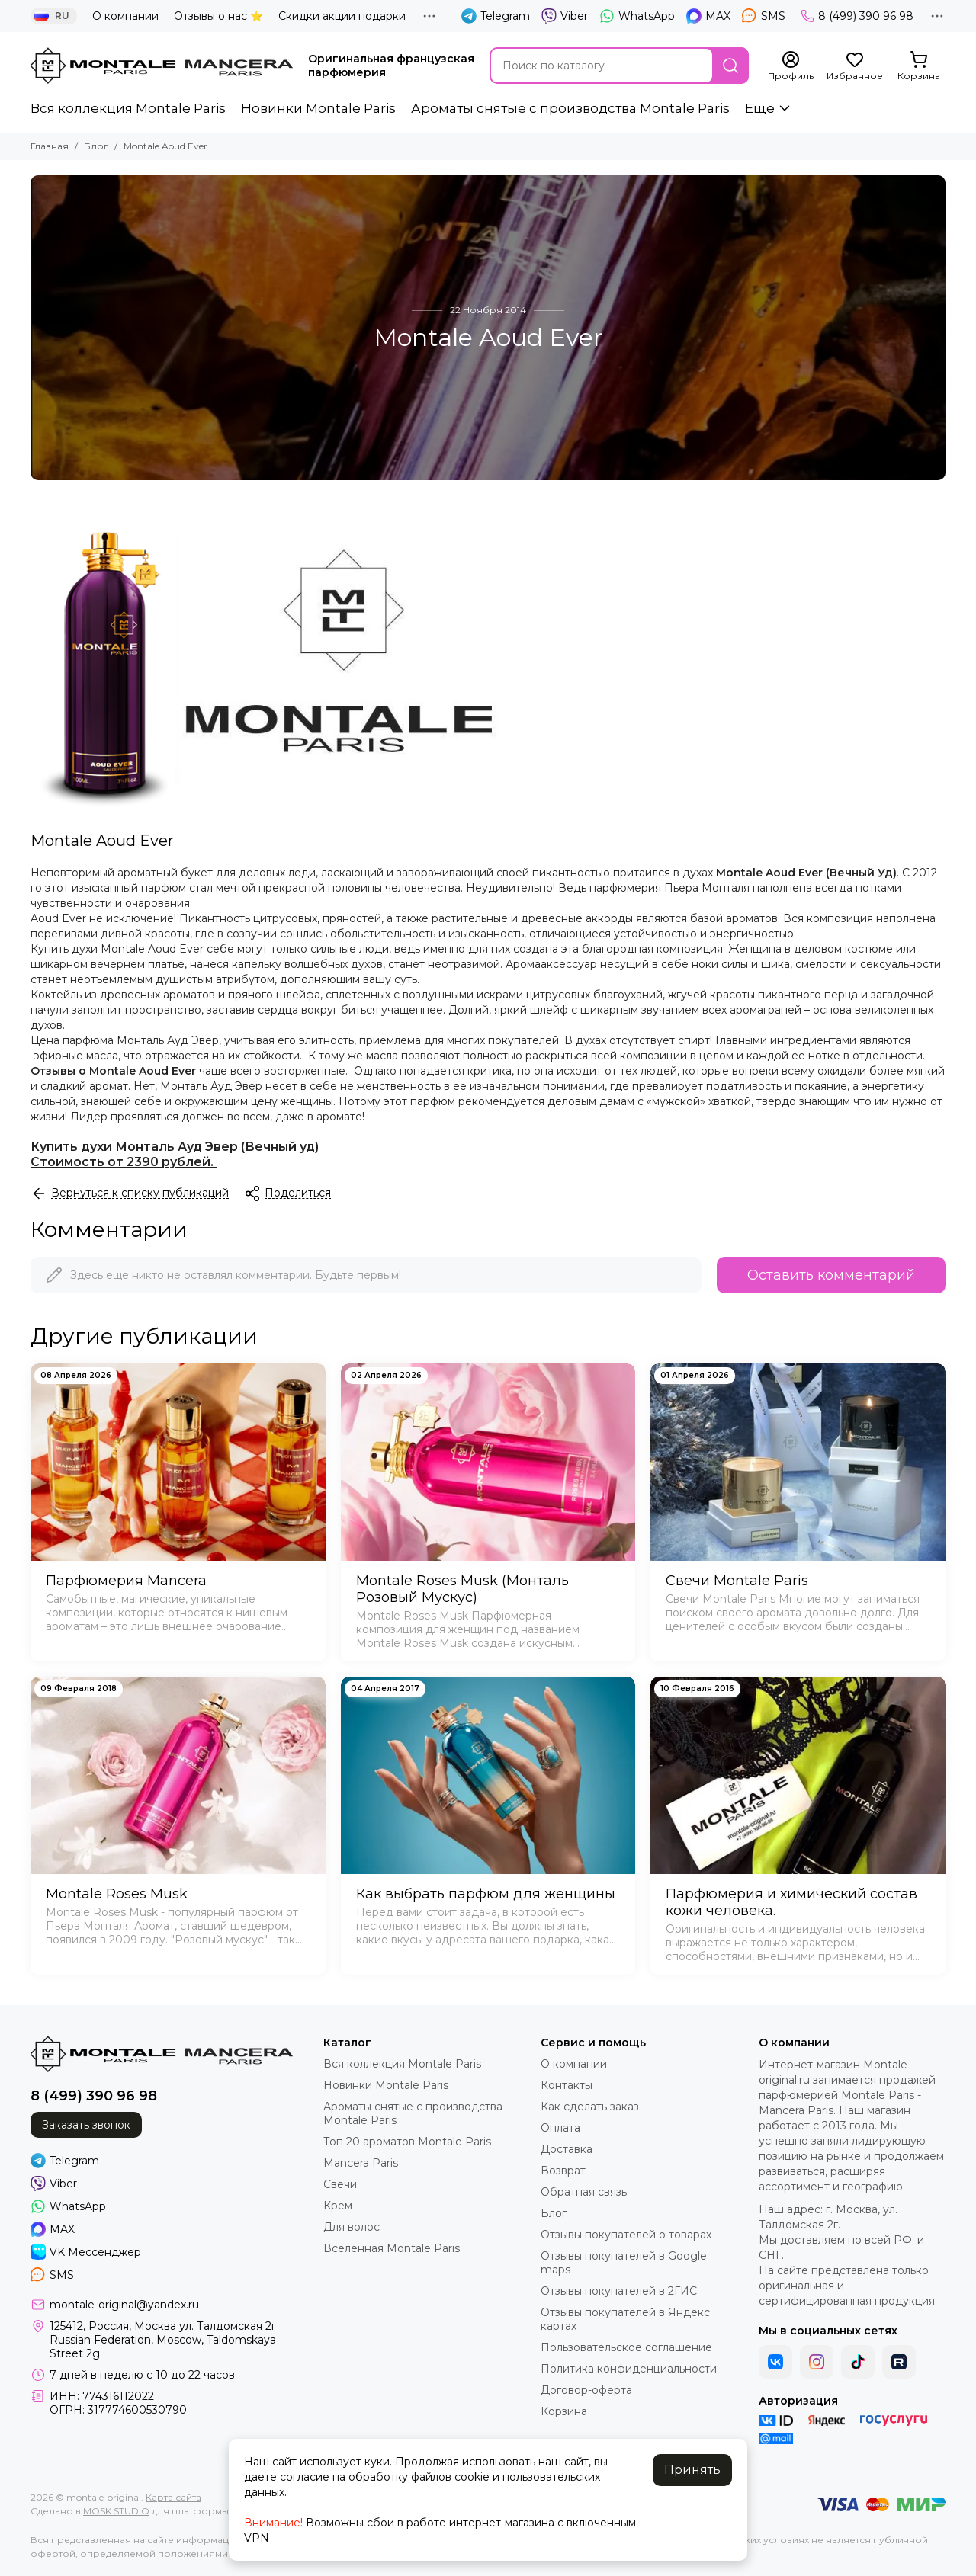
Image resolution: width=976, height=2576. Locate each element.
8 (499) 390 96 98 (857, 16)
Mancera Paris (360, 2163)
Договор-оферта (586, 2390)
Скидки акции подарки (342, 16)
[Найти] (730, 65)
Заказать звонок (86, 2125)
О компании (125, 16)
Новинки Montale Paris (318, 108)
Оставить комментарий (831, 1275)
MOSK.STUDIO (116, 2511)
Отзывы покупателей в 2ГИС (619, 2291)
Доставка (566, 2149)
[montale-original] (161, 65)
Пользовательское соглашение (626, 2347)
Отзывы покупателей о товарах (626, 2234)
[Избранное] (855, 66)
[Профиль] (790, 66)
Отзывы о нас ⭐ (218, 16)
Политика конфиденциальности (629, 2369)
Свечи (340, 2184)
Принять (692, 2469)
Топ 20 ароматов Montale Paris (407, 2141)
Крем (337, 2205)
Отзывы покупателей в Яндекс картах (625, 2319)
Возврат (563, 2170)
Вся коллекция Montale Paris (128, 108)
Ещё (760, 108)
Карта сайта (173, 2497)
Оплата (560, 2128)
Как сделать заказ (590, 2106)
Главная (49, 146)
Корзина (564, 2411)
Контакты (566, 2085)
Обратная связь (584, 2192)
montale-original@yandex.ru (124, 2305)
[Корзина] (919, 66)
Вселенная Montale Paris (391, 2248)
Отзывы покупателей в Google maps (624, 2262)
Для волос (351, 2227)
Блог (96, 146)
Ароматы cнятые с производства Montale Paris (570, 108)
